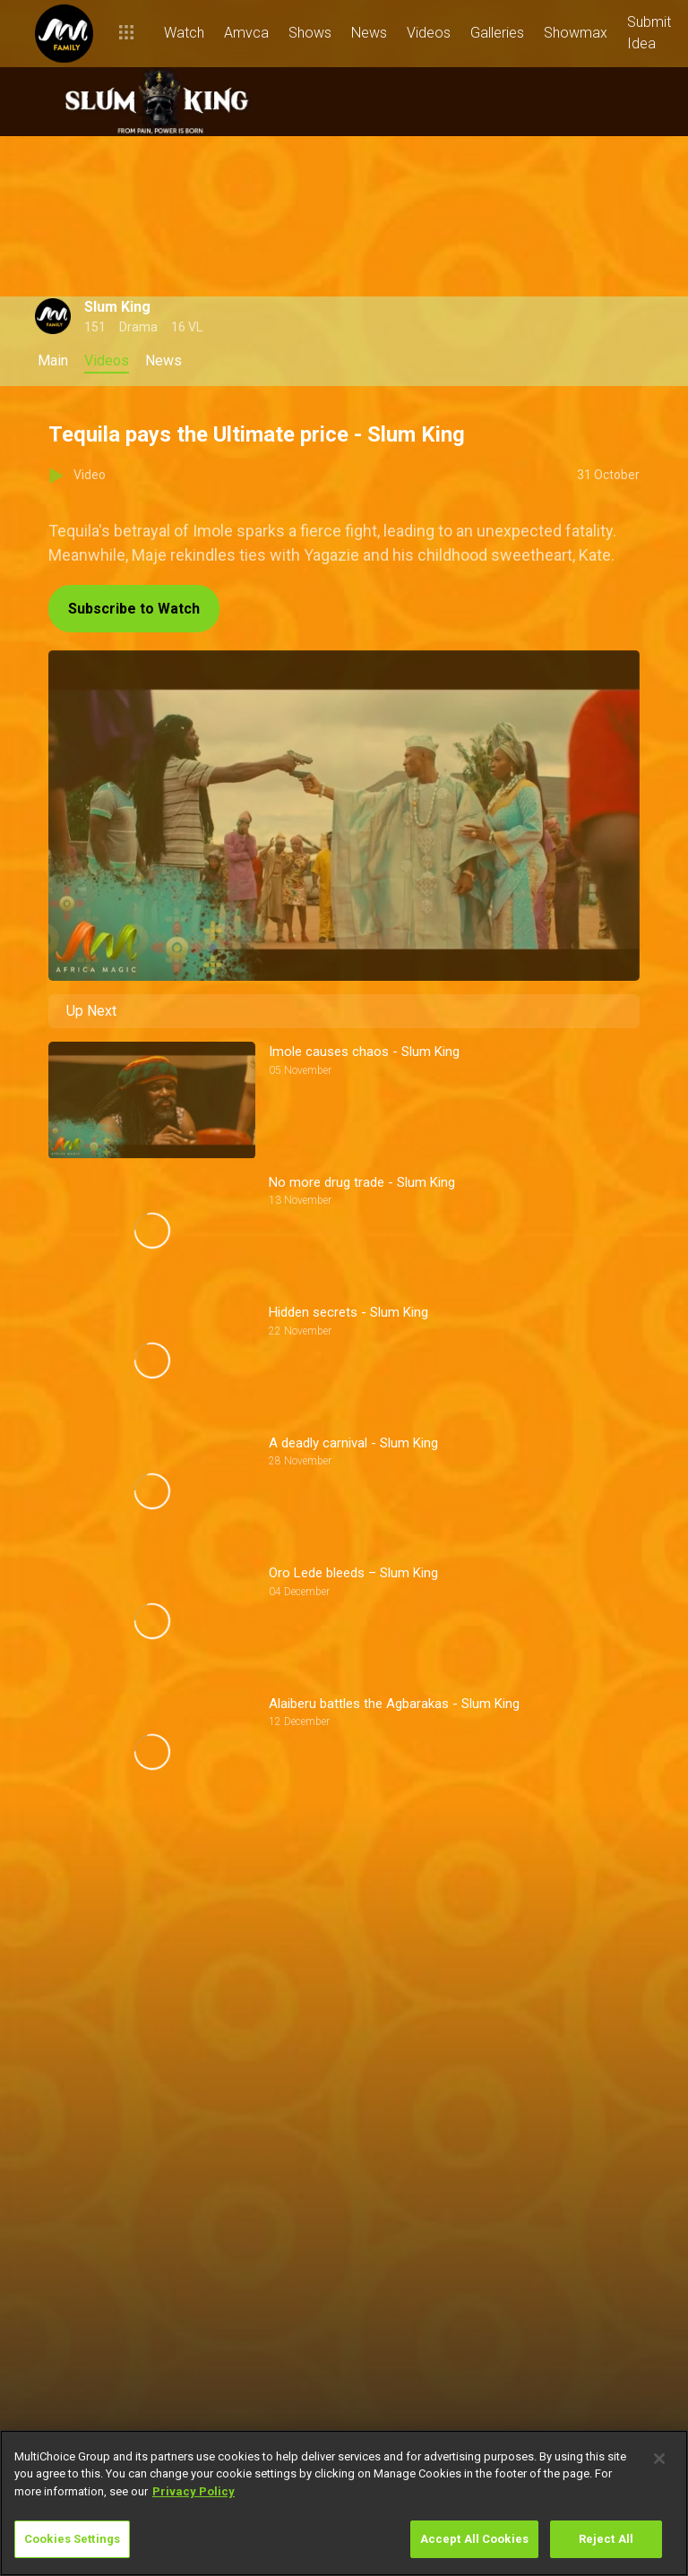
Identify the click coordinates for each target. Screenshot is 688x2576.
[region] (344, 2503)
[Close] (659, 2458)
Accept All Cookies (474, 2539)
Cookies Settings (72, 2539)
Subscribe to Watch (134, 608)
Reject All (606, 2539)
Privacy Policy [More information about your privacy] (193, 2491)
